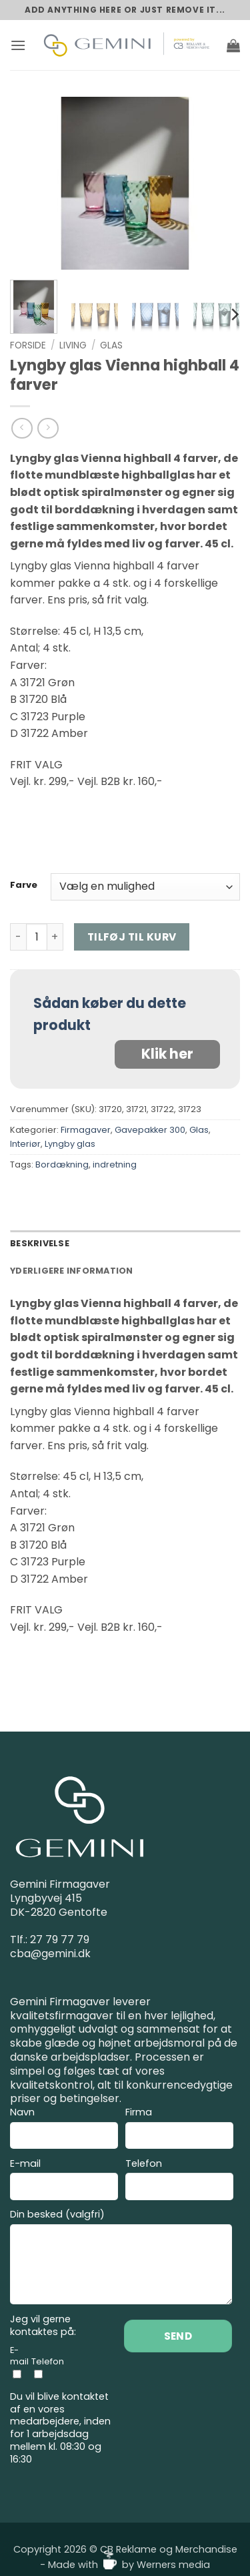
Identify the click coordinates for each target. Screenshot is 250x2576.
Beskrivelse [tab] (39, 1243)
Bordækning (62, 1164)
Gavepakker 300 (150, 1129)
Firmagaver (86, 1129)
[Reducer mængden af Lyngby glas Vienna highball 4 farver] (18, 936)
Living (73, 345)
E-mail (64, 2181)
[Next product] (21, 428)
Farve (23, 885)
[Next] (234, 314)
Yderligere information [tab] (71, 1270)
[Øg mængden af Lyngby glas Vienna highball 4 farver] (55, 936)
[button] (18, 45)
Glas (111, 345)
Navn (64, 2129)
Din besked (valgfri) (121, 2258)
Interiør (25, 1143)
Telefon (179, 2181)
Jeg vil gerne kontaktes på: (43, 2325)
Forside (28, 345)
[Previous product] (47, 428)
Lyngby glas (70, 1143)
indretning (115, 1164)
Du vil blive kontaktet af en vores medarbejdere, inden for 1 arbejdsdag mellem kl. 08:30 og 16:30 (60, 2427)
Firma (179, 2129)
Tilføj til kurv (132, 937)
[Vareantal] (36, 936)
